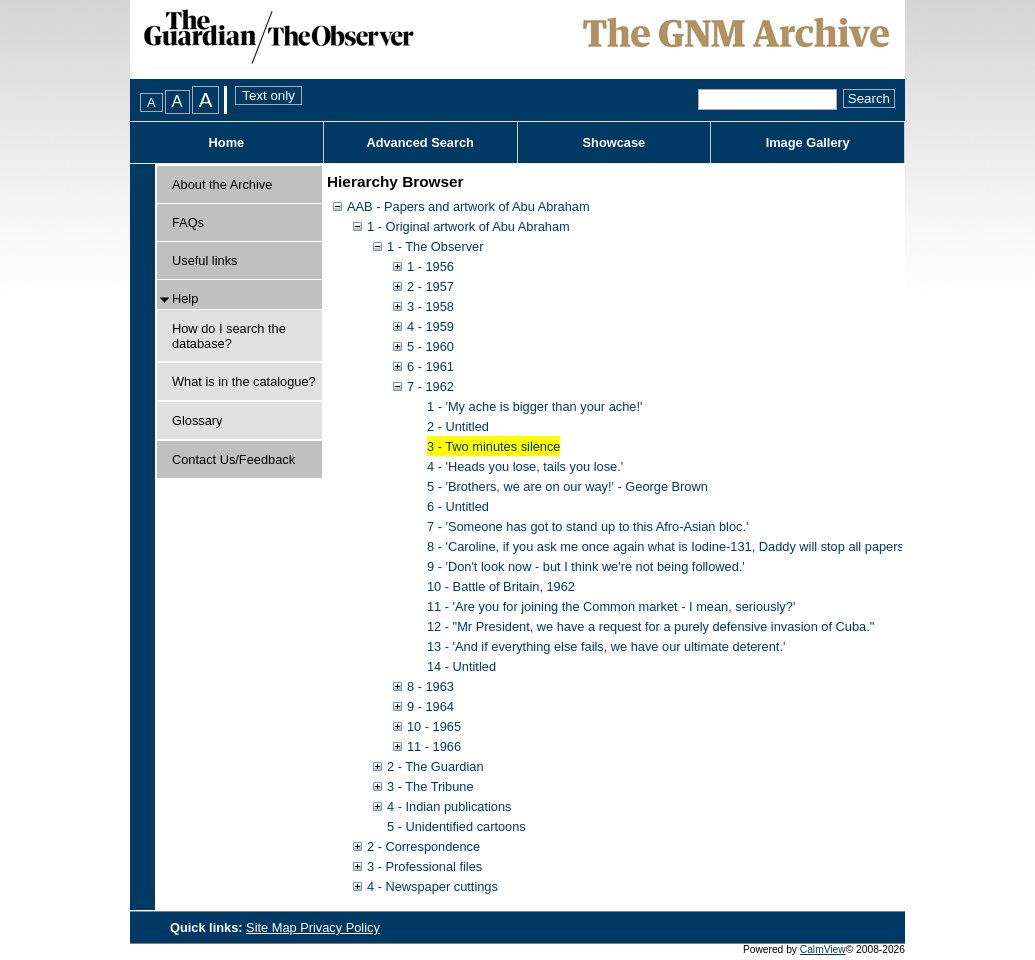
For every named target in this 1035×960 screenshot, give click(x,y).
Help (185, 298)
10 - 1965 (434, 726)
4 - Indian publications (449, 806)
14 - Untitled (461, 666)
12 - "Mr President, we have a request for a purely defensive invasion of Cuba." (650, 626)
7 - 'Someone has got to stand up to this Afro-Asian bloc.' (587, 526)
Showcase (614, 142)
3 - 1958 (430, 306)
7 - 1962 (430, 386)
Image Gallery (808, 142)
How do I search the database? (229, 336)
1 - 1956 (430, 266)
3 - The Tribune (430, 786)
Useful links (204, 260)
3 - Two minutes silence (493, 446)
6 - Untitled (458, 506)
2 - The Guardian (435, 766)
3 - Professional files (424, 866)
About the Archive (222, 184)
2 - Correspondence (423, 846)
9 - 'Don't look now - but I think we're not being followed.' (586, 566)
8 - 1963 (430, 686)
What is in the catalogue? (244, 381)
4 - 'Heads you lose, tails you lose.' (525, 466)
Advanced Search (419, 142)
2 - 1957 (430, 286)
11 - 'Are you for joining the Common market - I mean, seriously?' (611, 606)
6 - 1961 (430, 366)
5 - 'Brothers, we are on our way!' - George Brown (567, 486)
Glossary (197, 420)
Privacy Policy (340, 927)
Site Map (273, 927)
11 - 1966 (434, 746)
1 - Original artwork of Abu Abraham (468, 226)
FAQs (188, 222)
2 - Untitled (458, 426)
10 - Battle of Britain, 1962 (501, 586)
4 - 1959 (430, 326)
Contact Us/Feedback (233, 459)
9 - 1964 (430, 706)
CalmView (823, 949)
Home (227, 142)
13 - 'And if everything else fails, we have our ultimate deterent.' (606, 646)
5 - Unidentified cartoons (456, 826)
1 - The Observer (435, 246)
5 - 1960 (430, 346)
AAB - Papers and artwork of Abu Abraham (468, 206)
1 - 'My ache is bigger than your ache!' (534, 406)
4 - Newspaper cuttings (432, 886)
